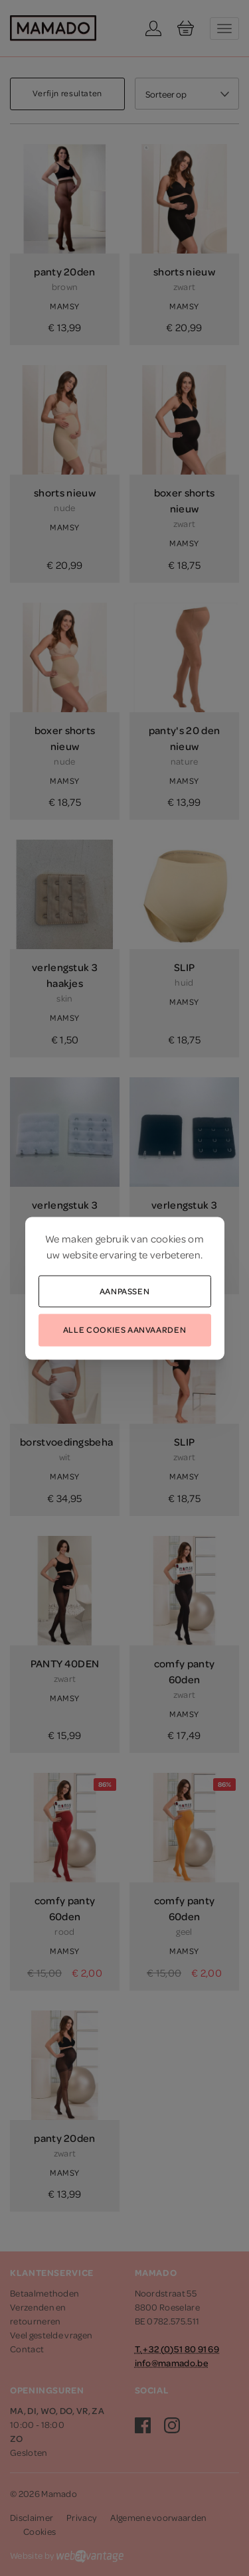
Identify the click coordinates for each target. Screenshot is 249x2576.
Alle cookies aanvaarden (124, 1329)
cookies (168, 1238)
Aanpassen (125, 1290)
